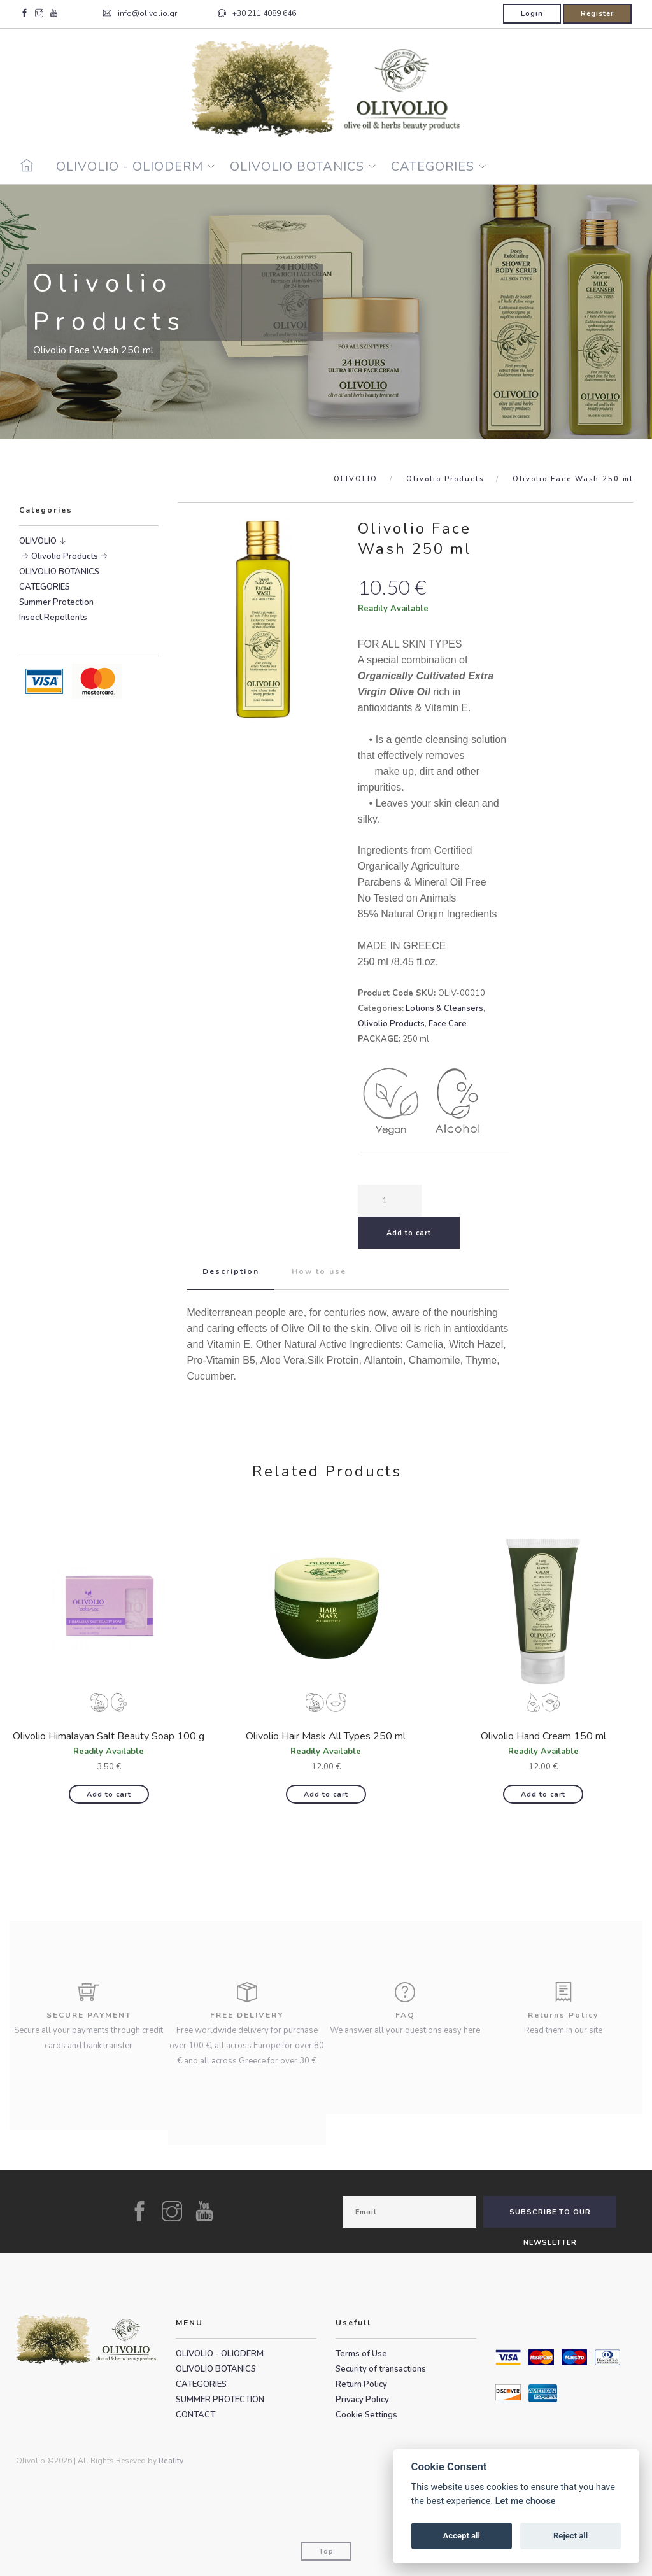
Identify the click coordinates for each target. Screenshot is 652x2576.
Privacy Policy (362, 2399)
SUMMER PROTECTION (220, 2399)
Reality (171, 2461)
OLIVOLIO (356, 479)
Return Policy (361, 2384)
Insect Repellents (53, 617)
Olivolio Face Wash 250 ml (573, 479)
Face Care (448, 1024)
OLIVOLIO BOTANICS (297, 166)
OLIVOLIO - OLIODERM (129, 166)
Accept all (461, 2535)
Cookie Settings (366, 2415)
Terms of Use (361, 2354)
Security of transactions (381, 2369)
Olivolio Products (445, 479)
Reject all (570, 2535)
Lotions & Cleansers (444, 1008)
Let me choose (525, 2501)
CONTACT (195, 2415)
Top (326, 2551)
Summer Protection (56, 602)
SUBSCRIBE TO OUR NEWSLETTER (550, 2217)
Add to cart (109, 1794)
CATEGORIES (432, 166)
